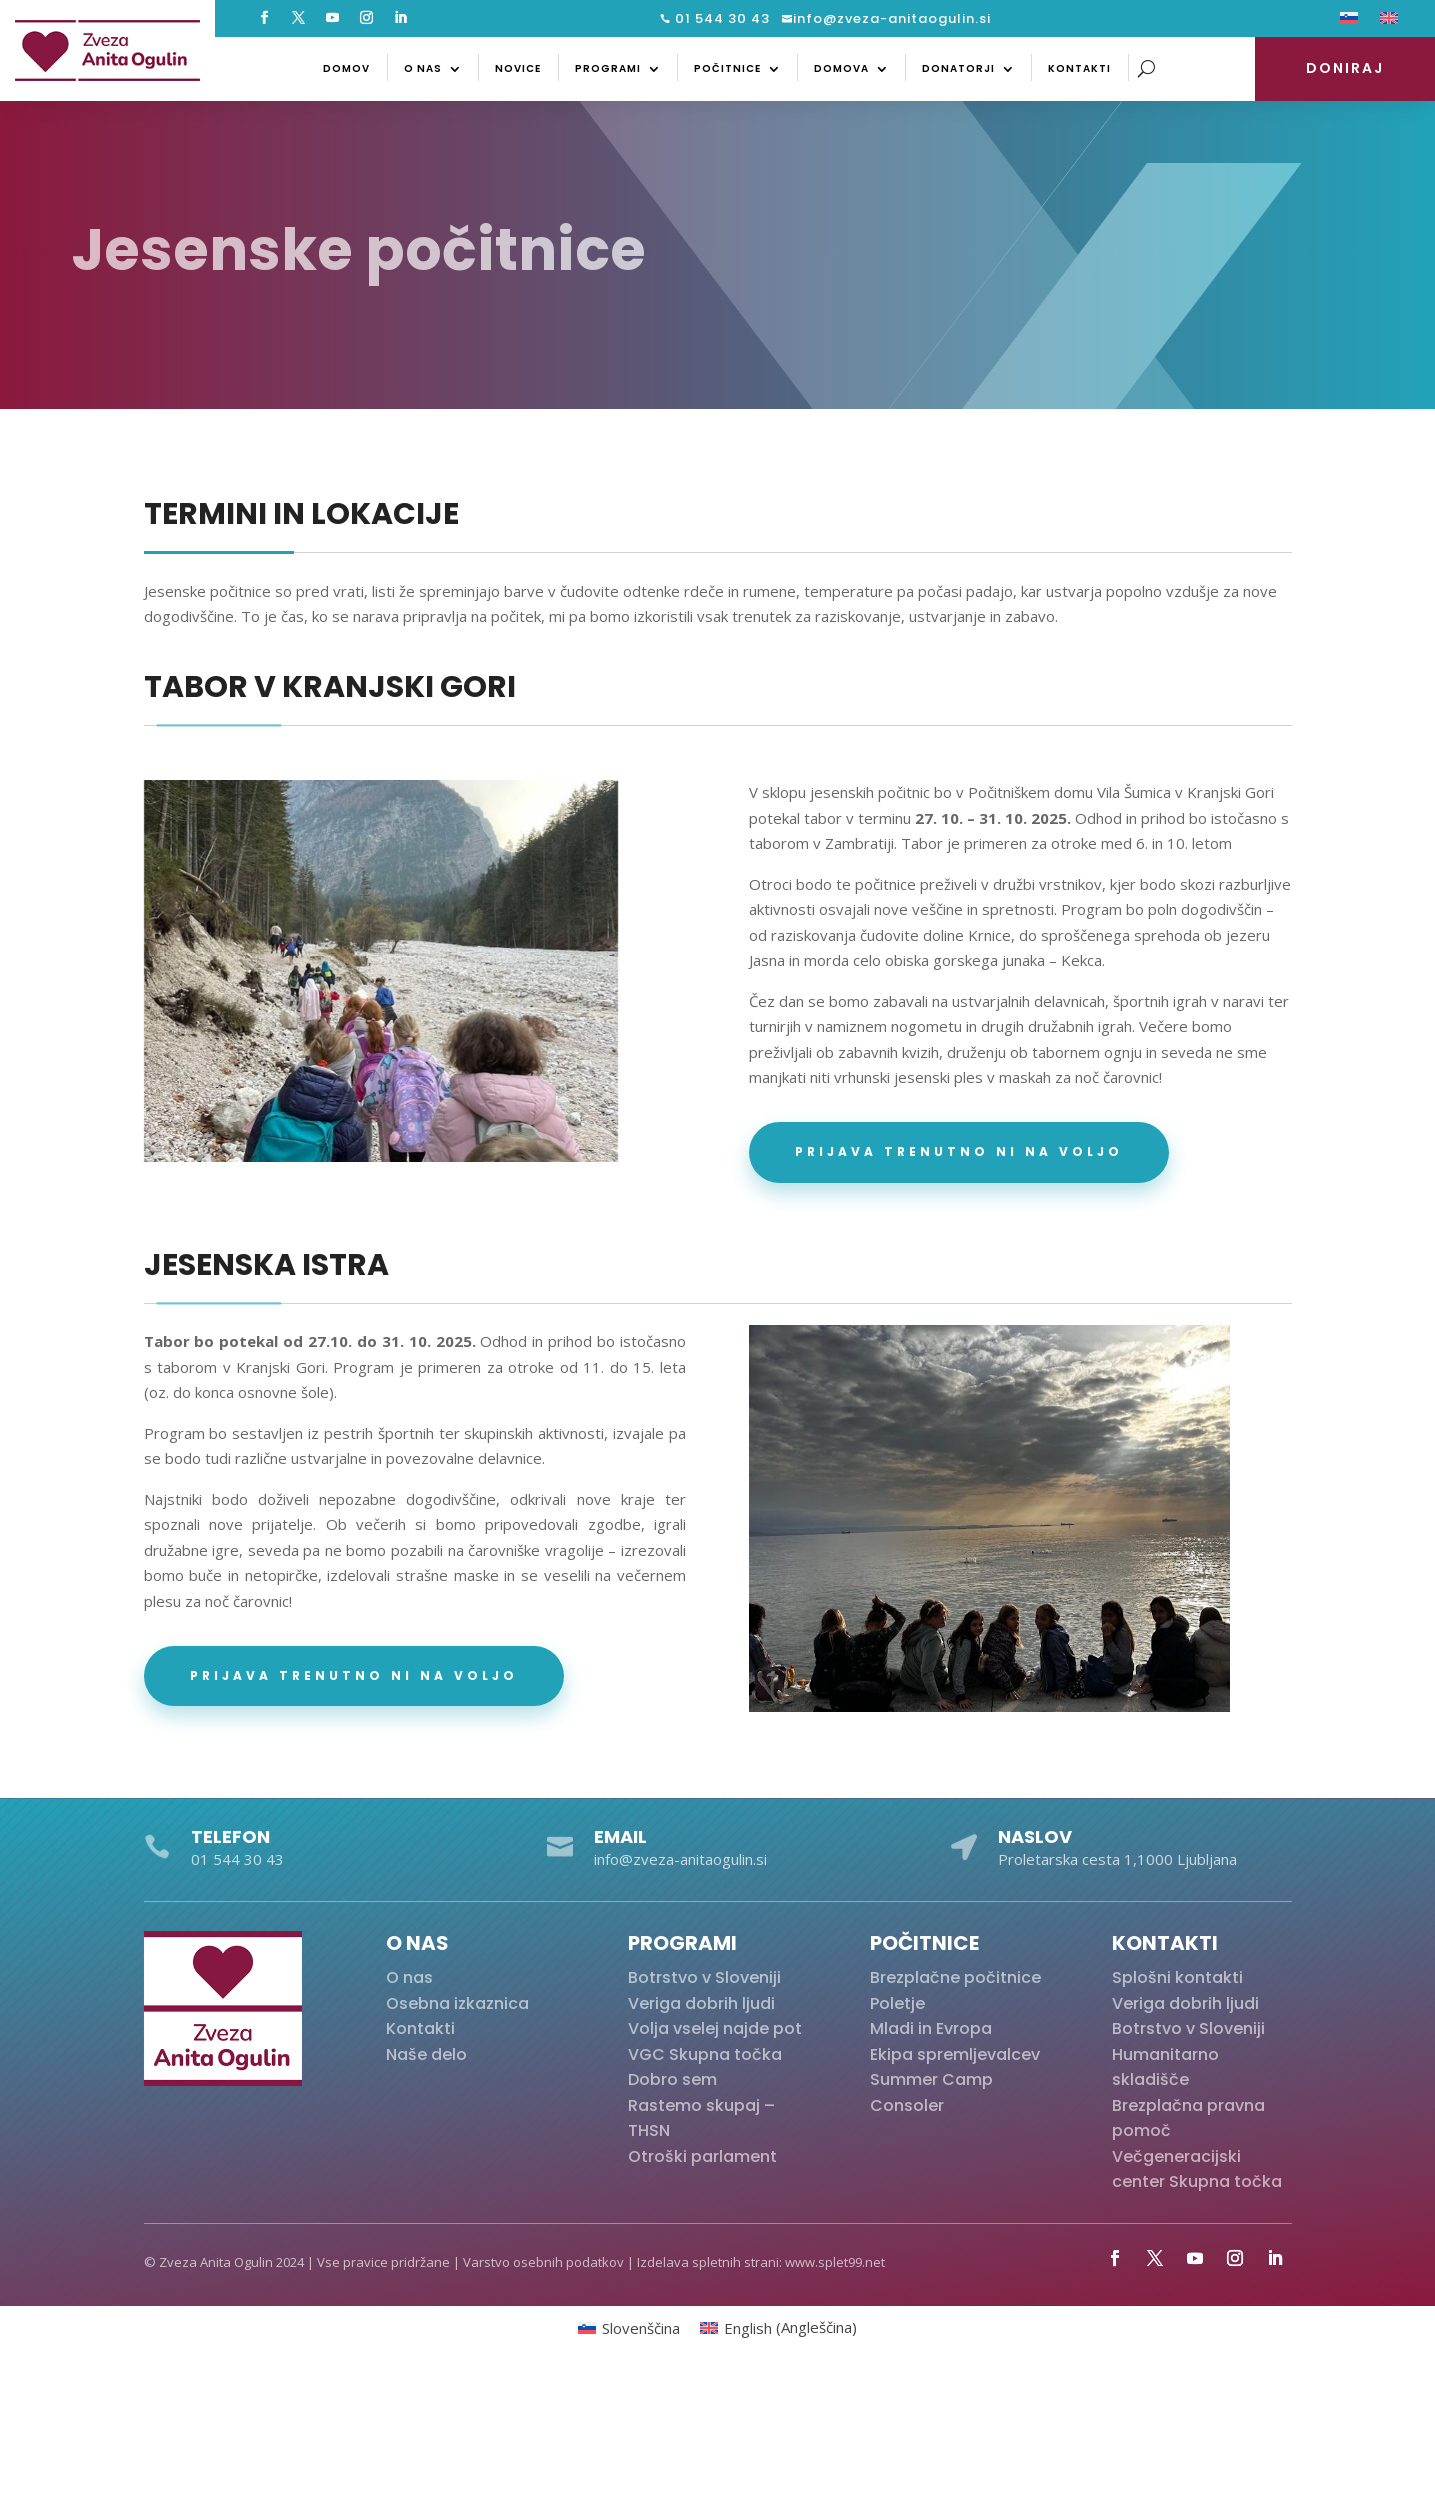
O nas (423, 68)
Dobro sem (672, 2079)
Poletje (897, 2003)
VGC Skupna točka (705, 2054)
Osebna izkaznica (457, 2003)
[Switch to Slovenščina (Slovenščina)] (629, 2327)
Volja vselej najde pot (715, 2028)
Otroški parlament (702, 2156)
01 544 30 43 (720, 18)
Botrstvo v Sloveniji (704, 1977)
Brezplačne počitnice (955, 1977)
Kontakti (1079, 68)
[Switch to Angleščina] (1389, 22)
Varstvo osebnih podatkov (543, 2262)
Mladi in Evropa (931, 2028)
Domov (346, 68)
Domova (841, 68)
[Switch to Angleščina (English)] (778, 2327)
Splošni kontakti (1177, 1977)
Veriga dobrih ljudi (701, 2003)
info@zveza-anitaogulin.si (892, 18)
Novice (518, 68)
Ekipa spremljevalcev (955, 2054)
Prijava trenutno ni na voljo (959, 1151)
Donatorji (958, 68)
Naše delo (426, 2054)
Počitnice (727, 68)
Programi (608, 68)
